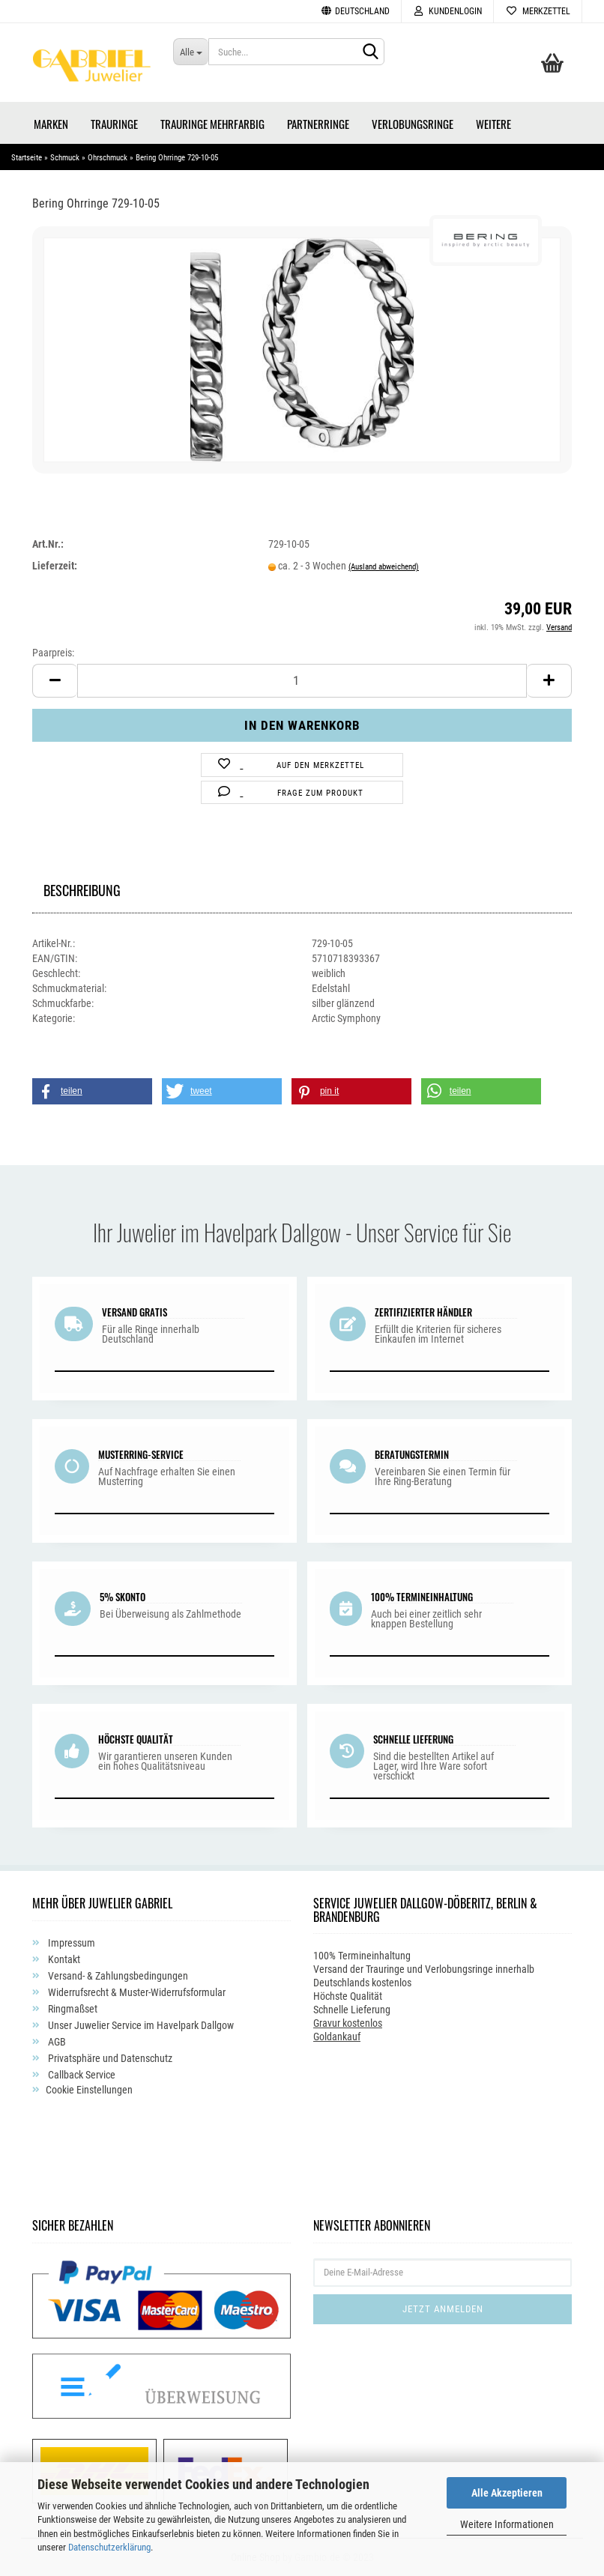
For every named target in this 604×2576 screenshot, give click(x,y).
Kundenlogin (447, 11)
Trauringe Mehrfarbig (212, 123)
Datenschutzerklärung (109, 2547)
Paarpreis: (53, 653)
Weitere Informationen (507, 2524)
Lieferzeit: (54, 566)
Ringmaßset (71, 2009)
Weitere (493, 123)
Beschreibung (82, 888)
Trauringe (114, 123)
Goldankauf (336, 2037)
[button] (92, 1091)
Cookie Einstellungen (89, 2090)
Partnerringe (318, 123)
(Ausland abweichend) (383, 567)
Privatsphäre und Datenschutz (109, 2058)
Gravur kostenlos (347, 2023)
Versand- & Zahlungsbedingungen (117, 1976)
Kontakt (63, 1959)
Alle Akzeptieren (507, 2493)
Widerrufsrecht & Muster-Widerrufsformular (136, 1992)
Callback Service (80, 2075)
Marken (51, 123)
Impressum (70, 1943)
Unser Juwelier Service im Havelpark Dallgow (140, 2025)
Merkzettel (537, 11)
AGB (56, 2042)
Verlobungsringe (412, 123)
